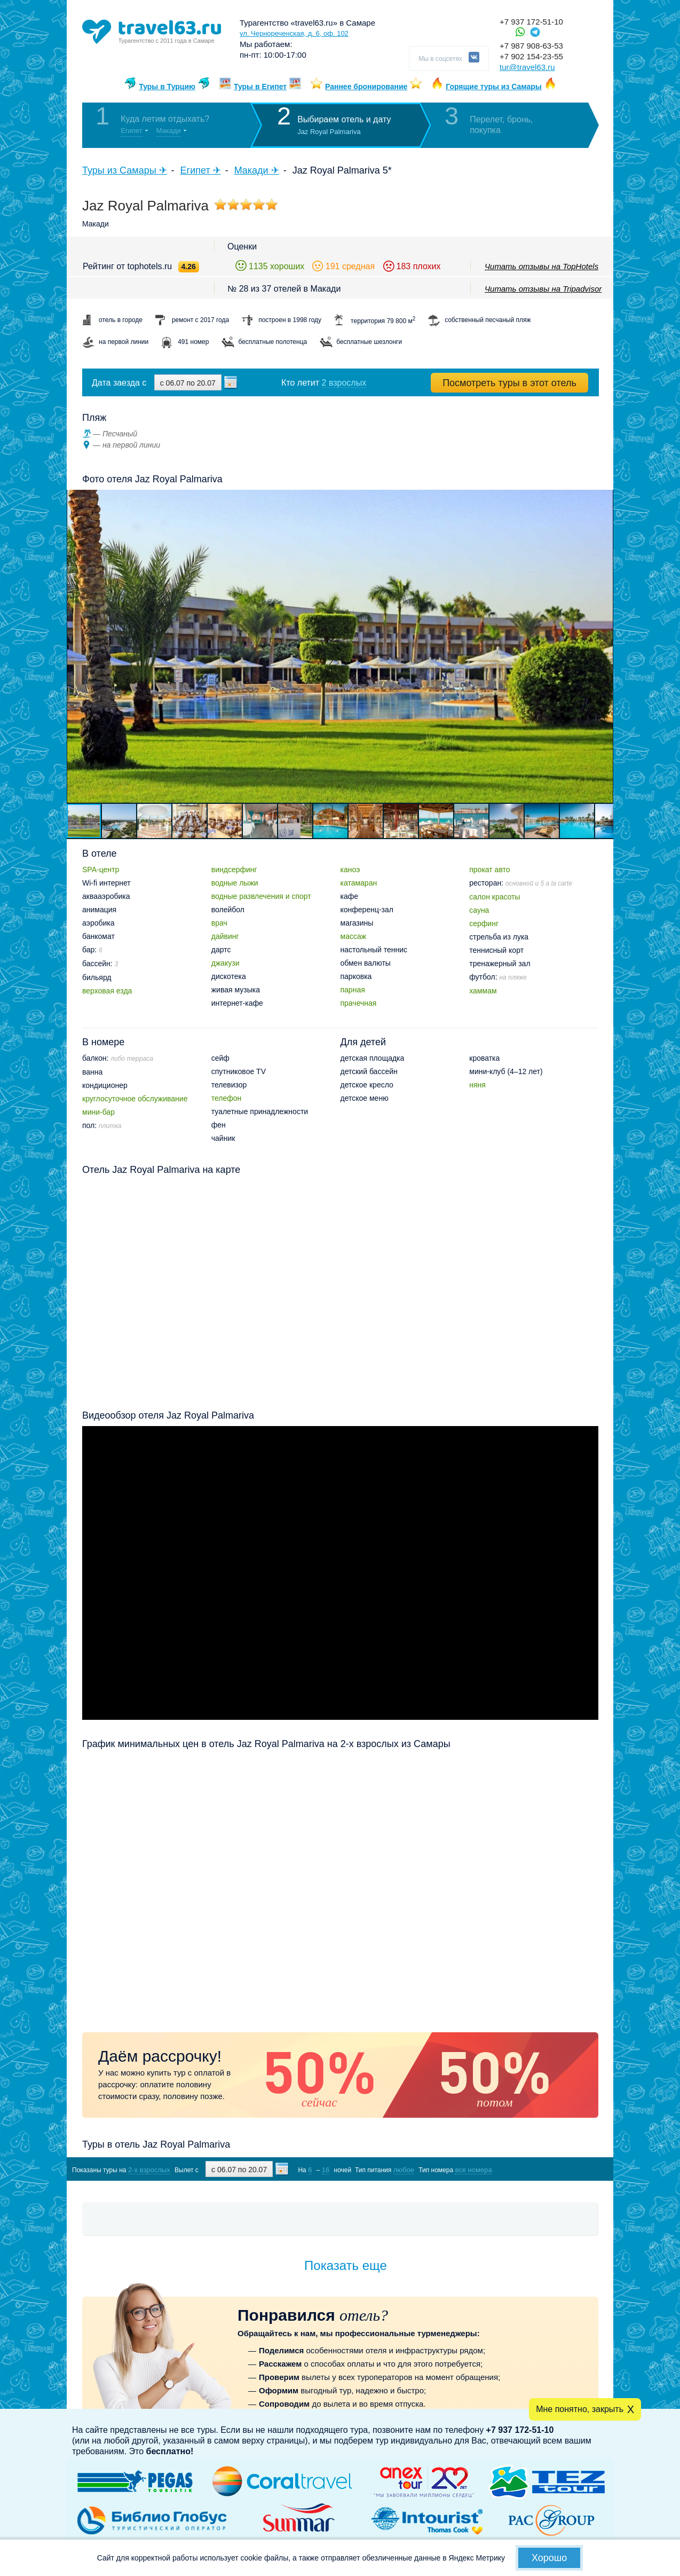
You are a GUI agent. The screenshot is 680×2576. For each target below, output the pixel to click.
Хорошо (549, 2557)
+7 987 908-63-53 (531, 45)
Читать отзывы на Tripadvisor (543, 288)
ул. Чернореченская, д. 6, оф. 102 (294, 33)
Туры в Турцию (167, 86)
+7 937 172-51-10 (531, 21)
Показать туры (542, 2169)
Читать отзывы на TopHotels (541, 266)
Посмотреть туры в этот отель (509, 383)
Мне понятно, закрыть (579, 2409)
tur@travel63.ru (527, 67)
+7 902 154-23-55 (531, 56)
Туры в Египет (260, 86)
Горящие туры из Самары (494, 86)
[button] (603, 646)
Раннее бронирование (366, 86)
